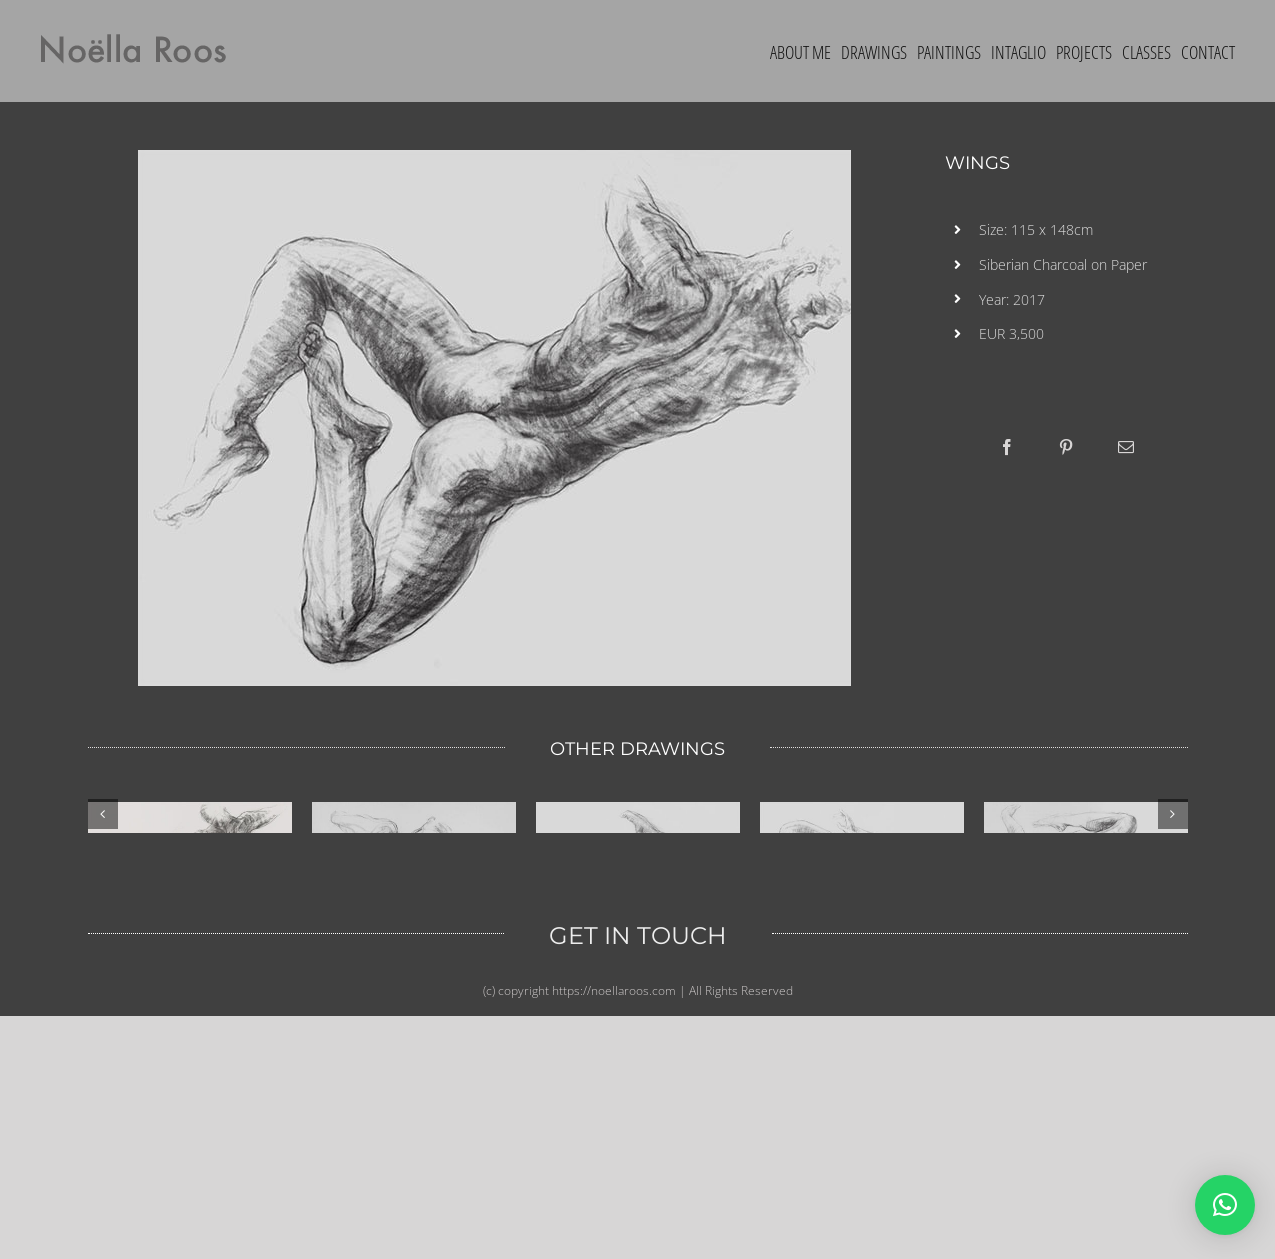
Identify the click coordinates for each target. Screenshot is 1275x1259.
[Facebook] (1007, 447)
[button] (1225, 1205)
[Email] (1126, 447)
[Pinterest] (1066, 447)
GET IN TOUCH (638, 1178)
